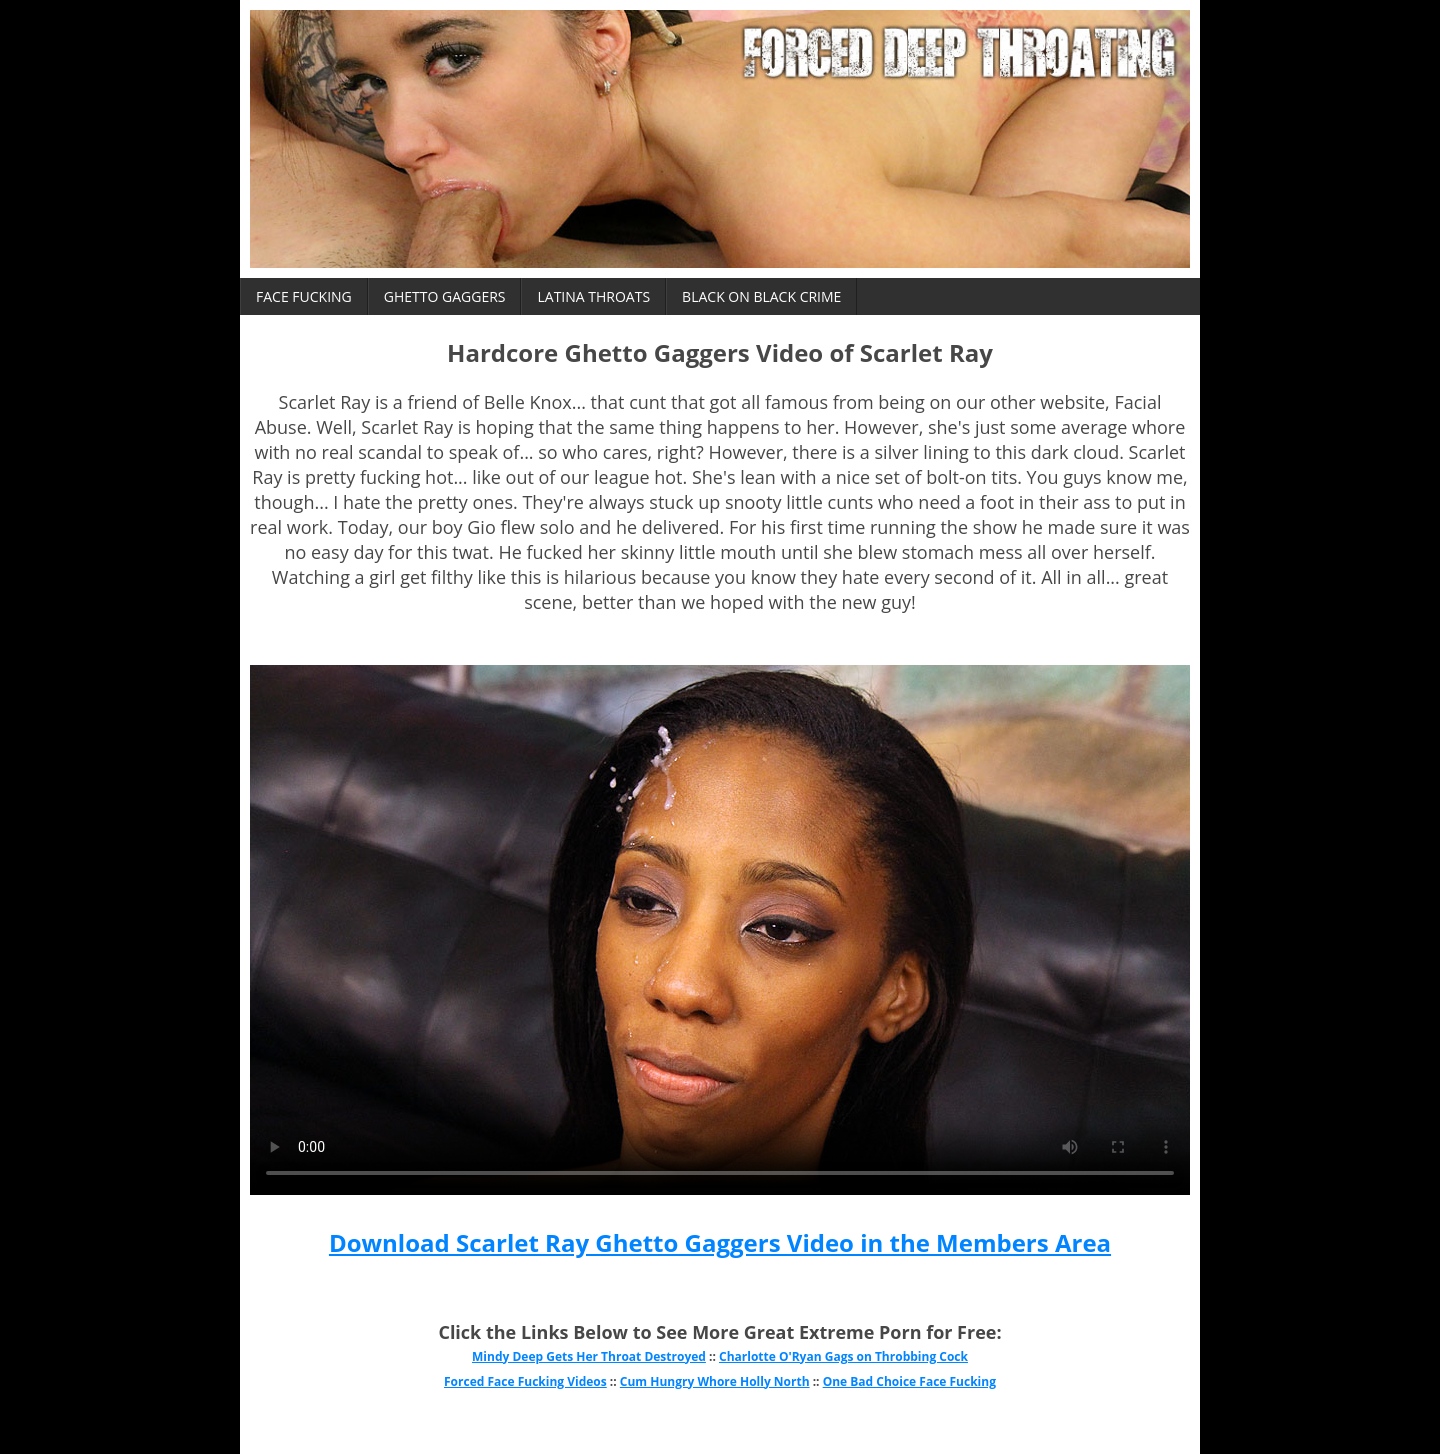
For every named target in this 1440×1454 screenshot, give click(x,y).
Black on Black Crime (761, 296)
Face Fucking (304, 296)
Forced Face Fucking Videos (525, 1381)
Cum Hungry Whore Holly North (715, 1381)
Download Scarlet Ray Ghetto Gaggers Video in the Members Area (720, 1242)
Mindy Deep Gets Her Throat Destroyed (589, 1356)
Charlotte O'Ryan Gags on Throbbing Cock (843, 1356)
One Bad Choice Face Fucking (909, 1381)
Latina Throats (593, 296)
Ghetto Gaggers (445, 296)
